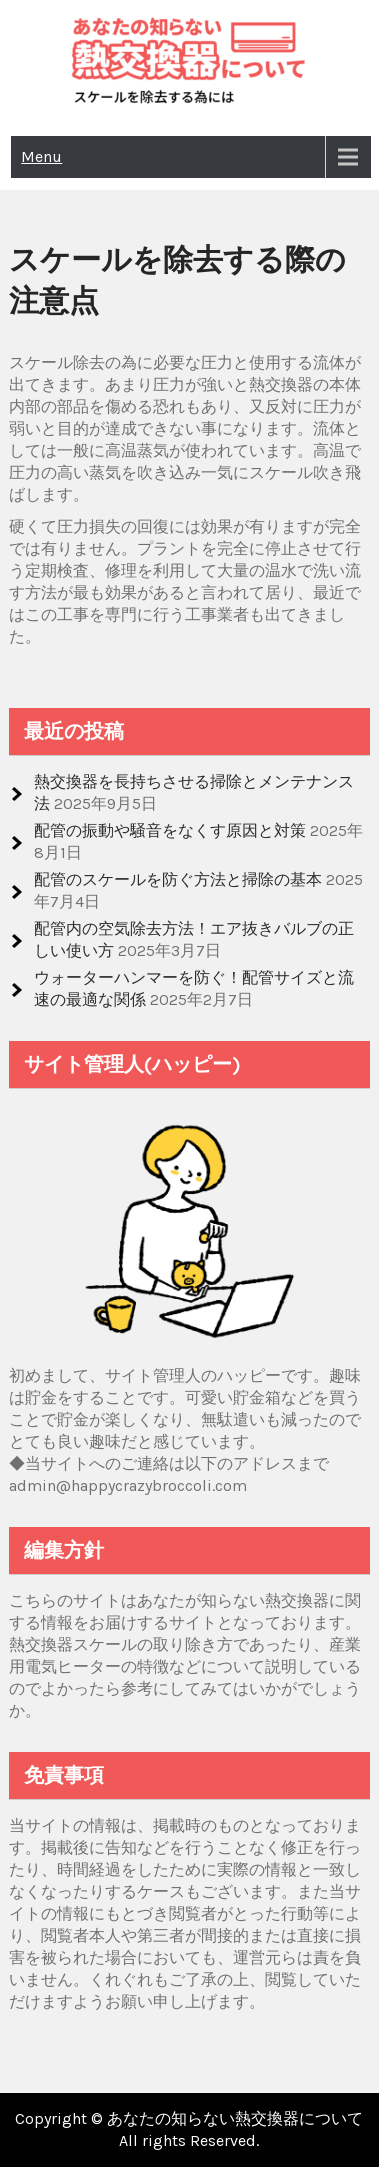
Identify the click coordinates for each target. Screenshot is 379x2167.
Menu (41, 156)
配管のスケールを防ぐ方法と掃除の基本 (178, 879)
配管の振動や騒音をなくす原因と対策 (170, 830)
